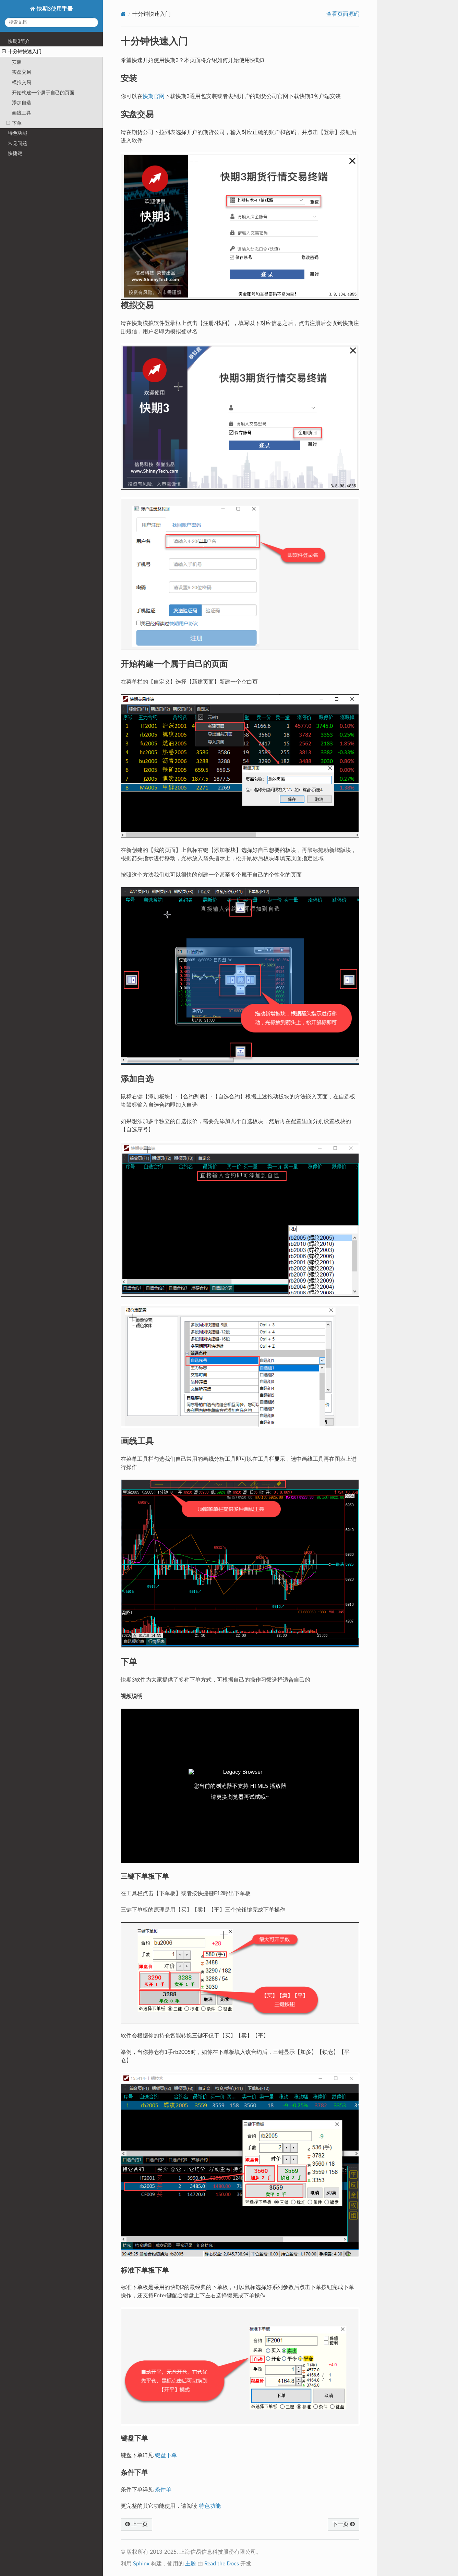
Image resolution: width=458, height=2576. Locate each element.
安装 (17, 62)
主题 (190, 2563)
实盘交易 (21, 72)
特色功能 (17, 133)
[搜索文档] (51, 22)
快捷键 (15, 153)
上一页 (136, 2524)
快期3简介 (19, 41)
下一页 (343, 2524)
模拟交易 (21, 82)
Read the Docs (221, 2563)
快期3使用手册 (54, 9)
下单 (14, 123)
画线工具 (21, 113)
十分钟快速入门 (21, 52)
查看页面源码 (342, 14)
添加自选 (21, 102)
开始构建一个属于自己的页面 (43, 92)
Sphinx (141, 2563)
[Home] (123, 14)
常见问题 (17, 143)
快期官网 (154, 96)
